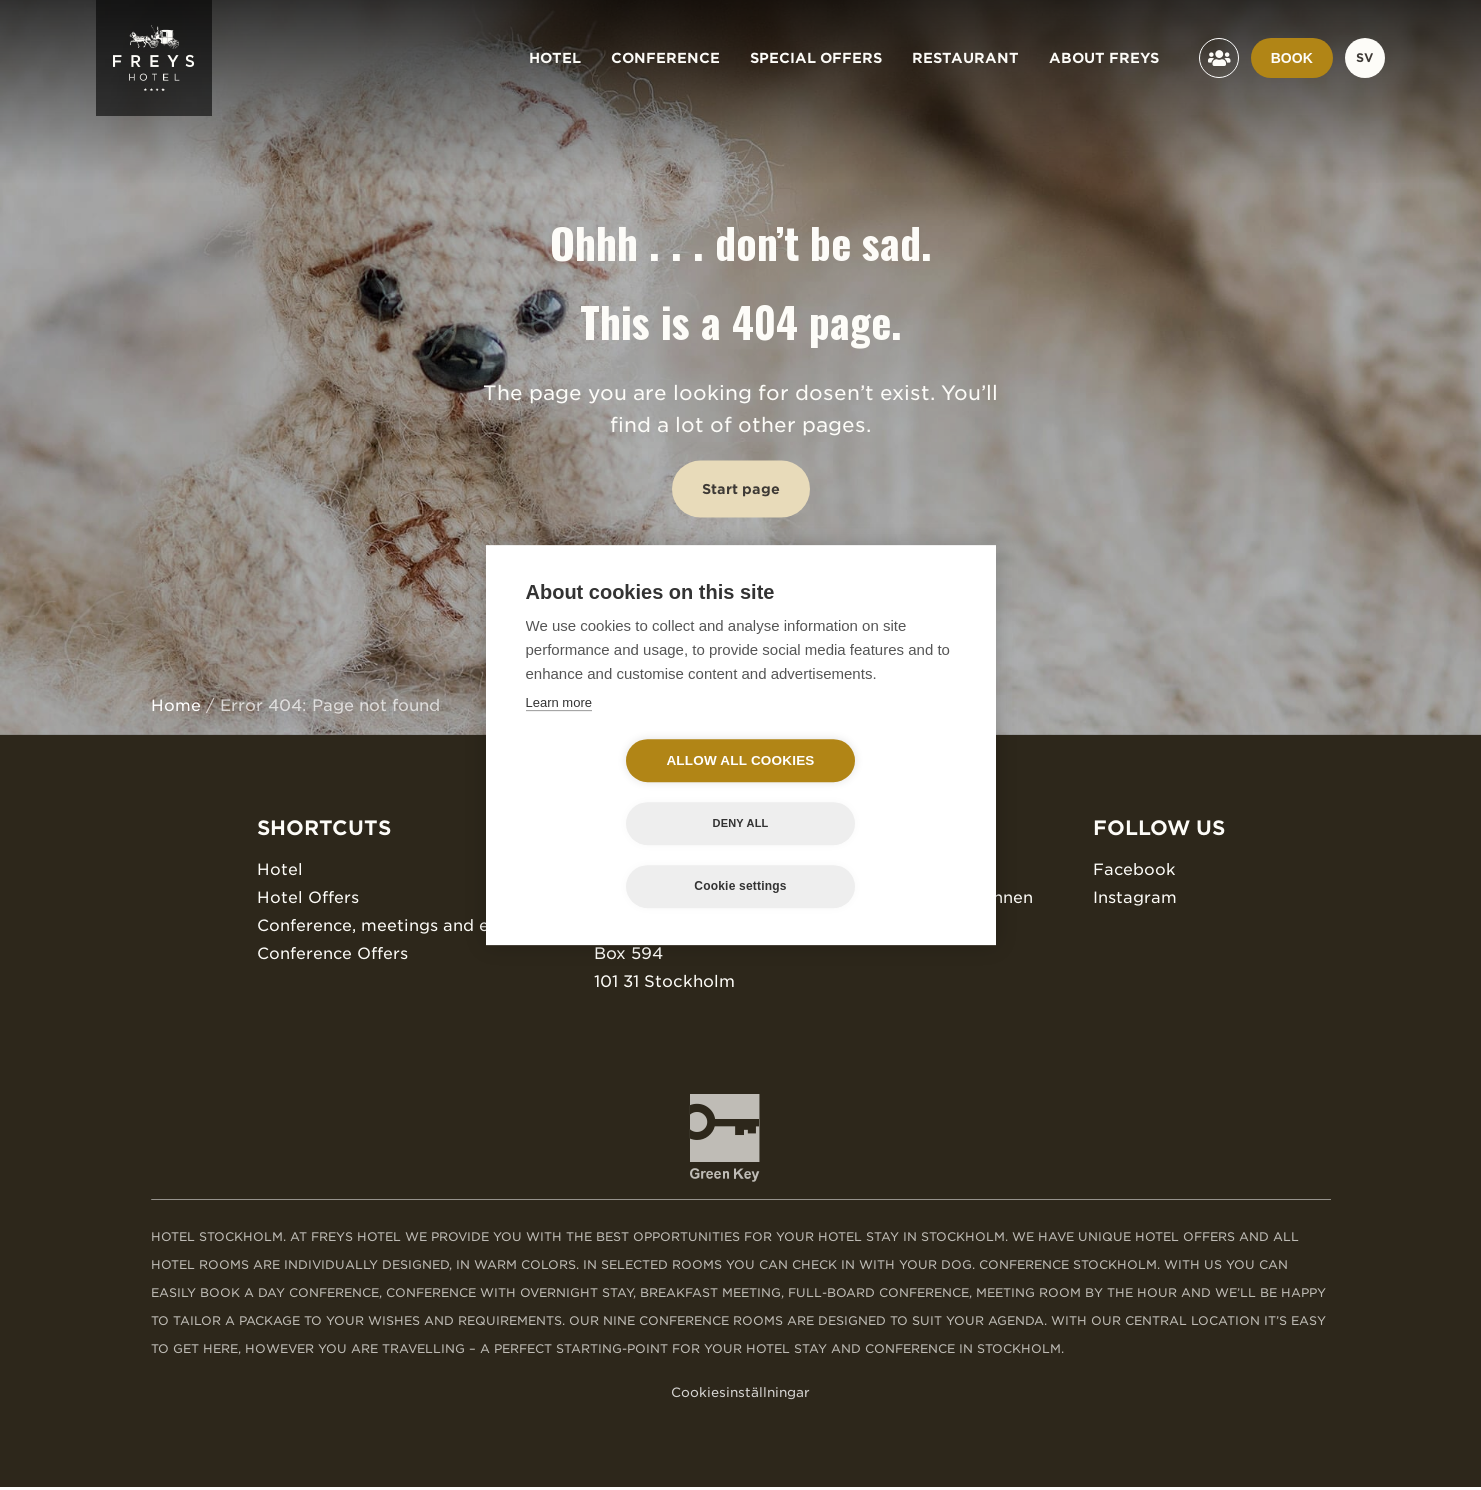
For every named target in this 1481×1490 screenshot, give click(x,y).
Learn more (559, 734)
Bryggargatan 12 (662, 925)
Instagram (1136, 897)
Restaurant (965, 58)
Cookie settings (740, 855)
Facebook (1136, 869)
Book (1292, 58)
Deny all (856, 792)
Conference (665, 58)
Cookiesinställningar (740, 1395)
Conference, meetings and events (395, 925)
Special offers (816, 58)
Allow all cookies (625, 792)
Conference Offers (332, 953)
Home (176, 705)
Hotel (555, 58)
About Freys (1104, 58)
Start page (741, 489)
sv (1364, 57)
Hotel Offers (307, 897)
